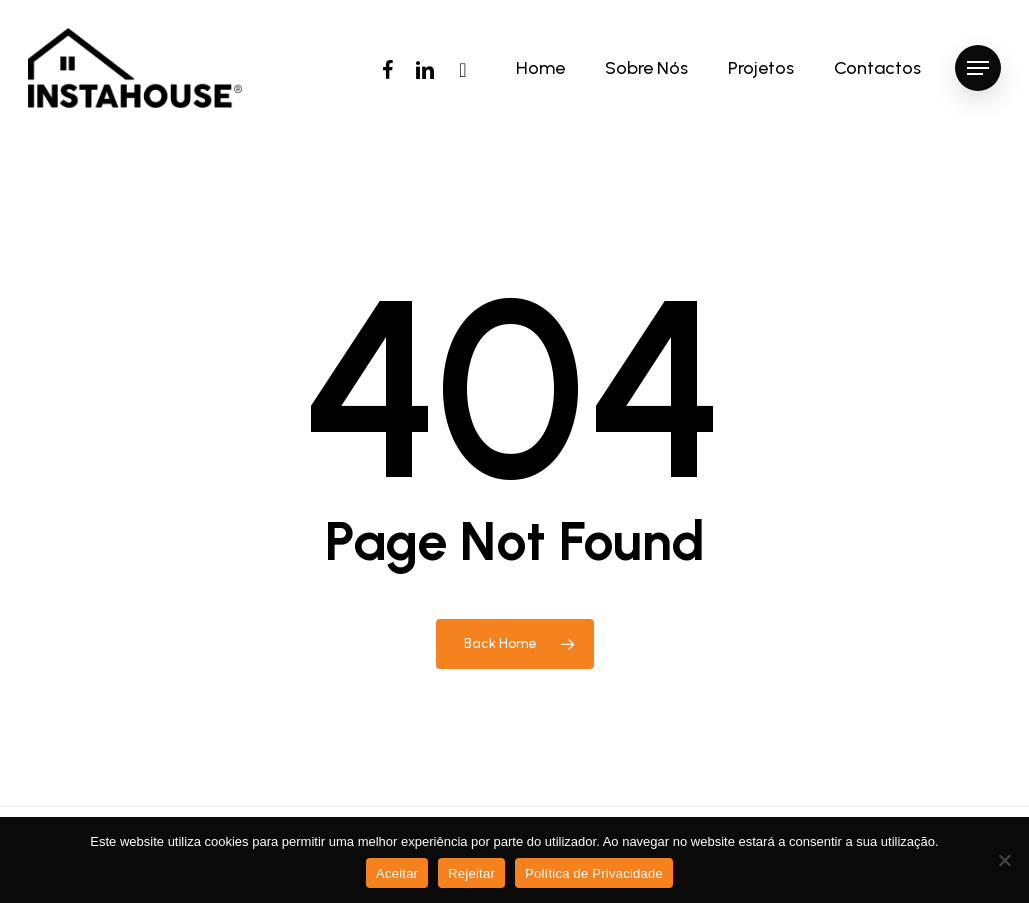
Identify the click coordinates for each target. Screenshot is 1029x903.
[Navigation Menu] (978, 68)
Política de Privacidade (594, 873)
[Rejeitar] (1004, 860)
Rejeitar (471, 873)
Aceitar (397, 873)
